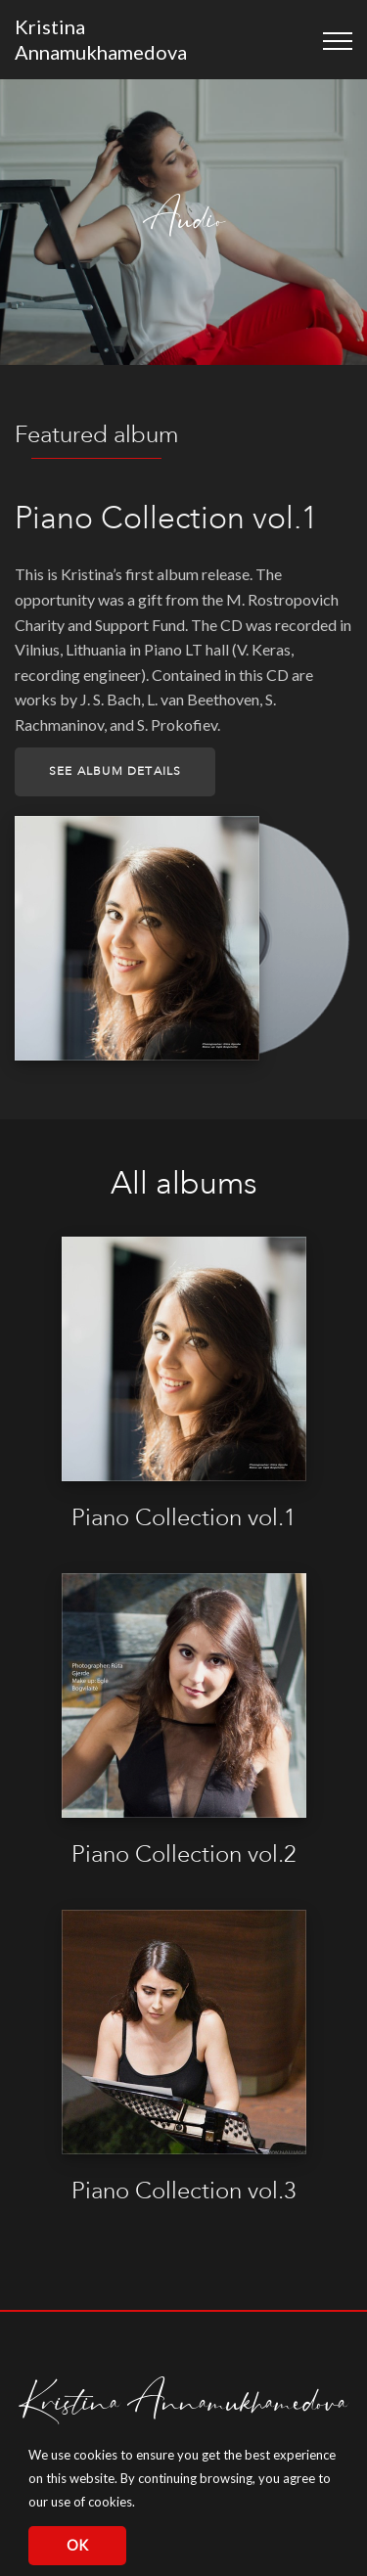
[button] (140, 2504)
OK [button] (77, 2545)
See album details (115, 772)
